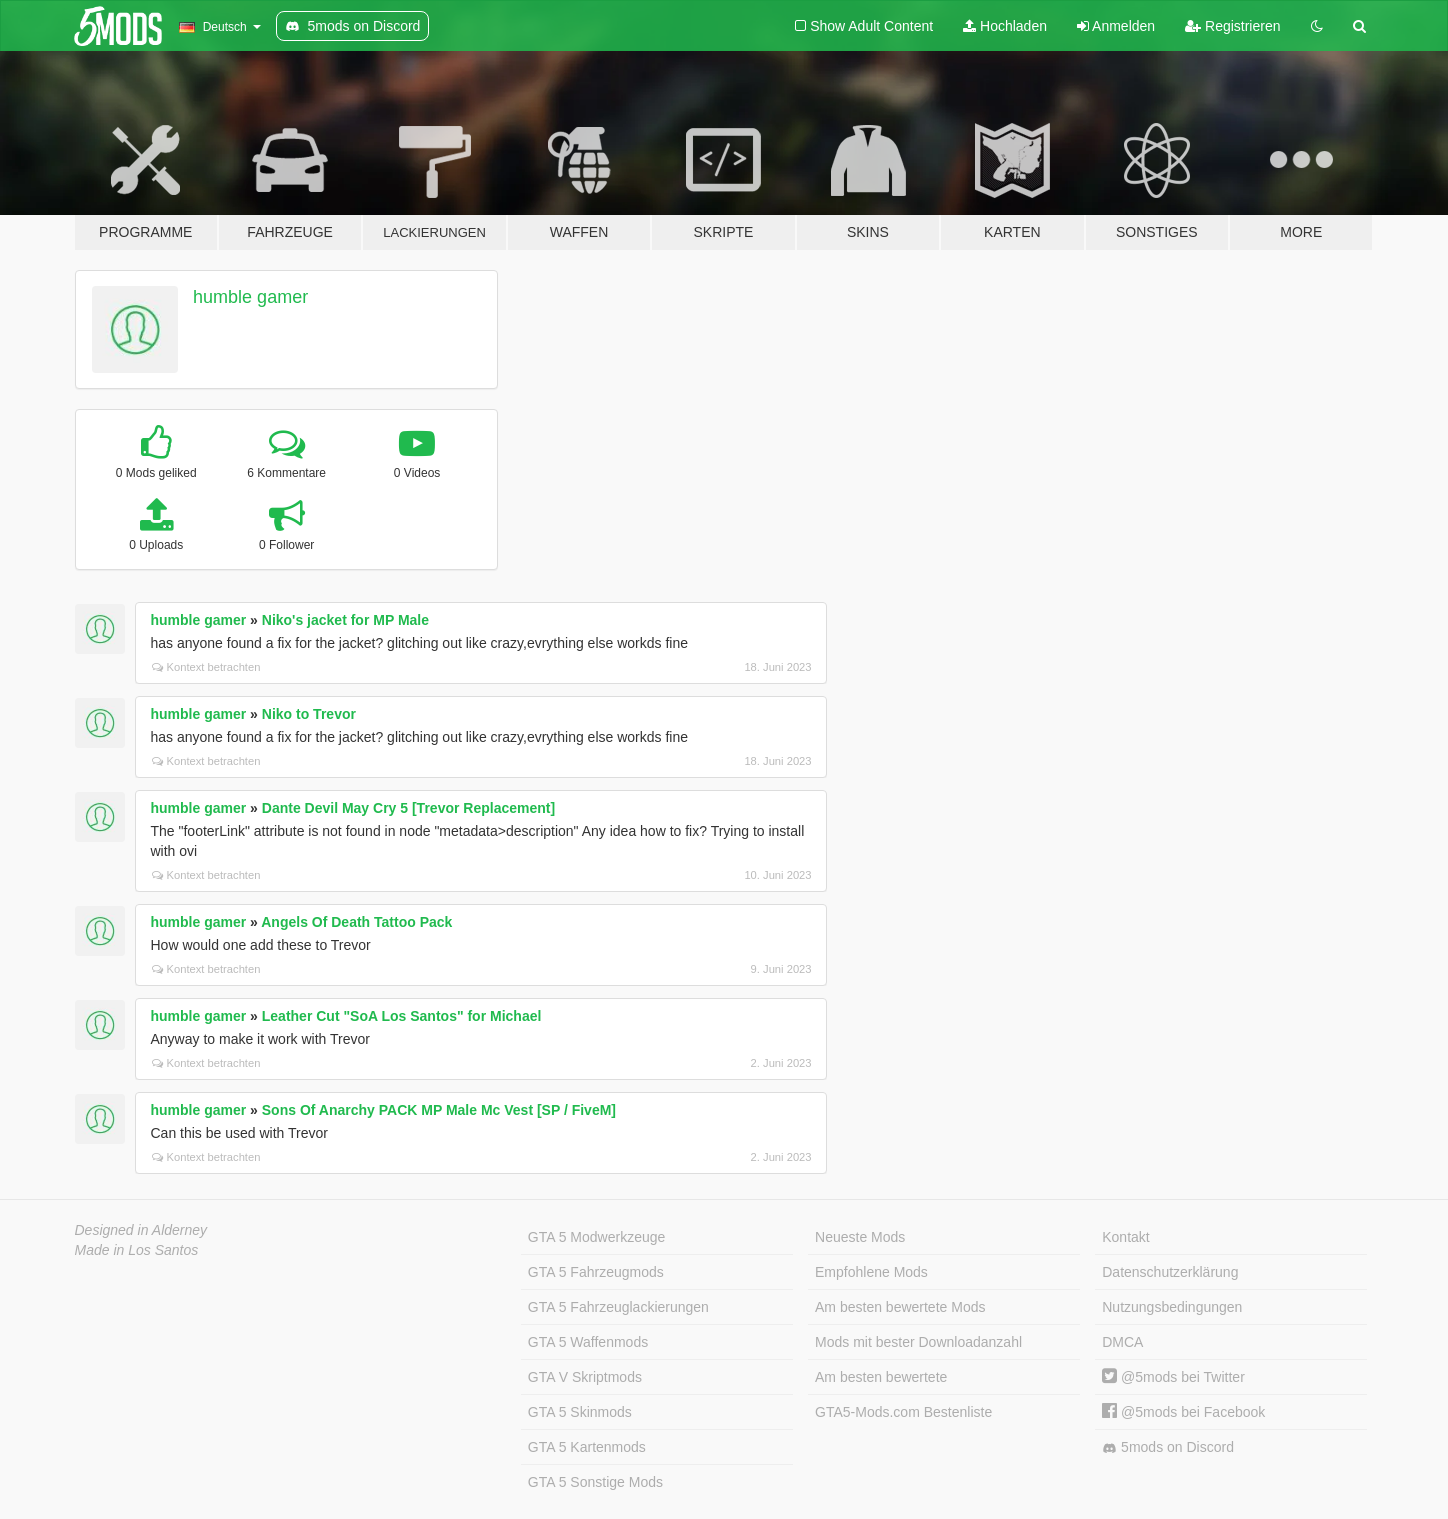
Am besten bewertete (881, 1377)
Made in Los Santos (137, 1250)
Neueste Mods (860, 1237)
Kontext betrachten (206, 667)
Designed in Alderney (141, 1230)
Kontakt (1125, 1237)
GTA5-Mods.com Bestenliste (903, 1412)
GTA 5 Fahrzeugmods (596, 1272)
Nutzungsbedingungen (1172, 1307)
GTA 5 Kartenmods (587, 1447)
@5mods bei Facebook (1183, 1412)
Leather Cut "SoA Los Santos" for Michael (402, 1016)
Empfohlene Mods (871, 1272)
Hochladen (1005, 26)
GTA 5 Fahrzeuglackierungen (618, 1307)
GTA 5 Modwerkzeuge (596, 1237)
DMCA (1122, 1342)
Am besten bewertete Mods (900, 1307)
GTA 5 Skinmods (580, 1412)
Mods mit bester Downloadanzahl (918, 1342)
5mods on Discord (1168, 1447)
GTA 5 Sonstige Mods (595, 1482)
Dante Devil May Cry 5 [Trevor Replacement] (408, 808)
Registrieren (1232, 26)
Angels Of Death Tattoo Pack (356, 922)
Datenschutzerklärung (1170, 1272)
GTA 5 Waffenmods (588, 1342)
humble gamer (250, 297)
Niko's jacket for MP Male (345, 620)
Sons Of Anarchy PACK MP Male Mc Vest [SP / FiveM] (439, 1110)
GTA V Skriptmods (585, 1377)
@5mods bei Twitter (1173, 1377)
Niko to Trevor (309, 714)
